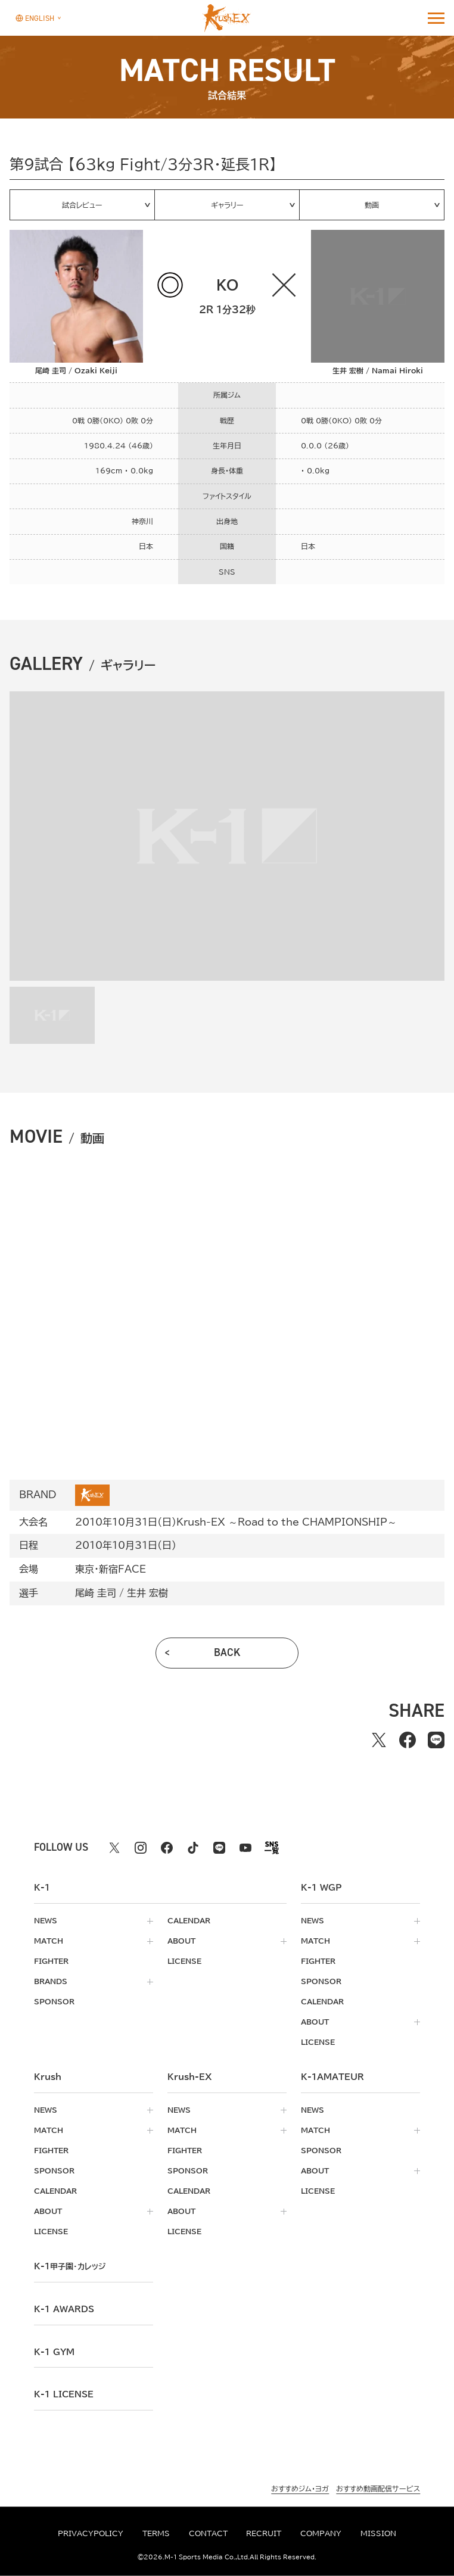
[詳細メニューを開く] (436, 18)
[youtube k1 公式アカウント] (245, 1847)
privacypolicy (90, 2532)
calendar (188, 1920)
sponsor (54, 2001)
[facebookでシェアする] (407, 1740)
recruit (263, 2532)
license (184, 1960)
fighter (51, 1960)
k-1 (69, 2266)
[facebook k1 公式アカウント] (167, 1847)
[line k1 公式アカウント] (219, 1847)
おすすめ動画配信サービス (378, 2489)
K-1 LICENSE (64, 2394)
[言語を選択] (35, 17)
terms (156, 2532)
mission (378, 2532)
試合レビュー (82, 204)
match (48, 1940)
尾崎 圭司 (95, 1593)
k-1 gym (54, 2352)
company (320, 2532)
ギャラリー (227, 204)
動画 (372, 204)
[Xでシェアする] (379, 1740)
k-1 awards (64, 2309)
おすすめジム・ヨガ (300, 2489)
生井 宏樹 (147, 1593)
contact (208, 2532)
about (181, 1940)
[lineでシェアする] (436, 1740)
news (45, 1920)
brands (50, 1981)
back (227, 1652)
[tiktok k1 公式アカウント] (193, 1847)
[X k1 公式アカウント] (114, 1847)
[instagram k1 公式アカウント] (140, 1847)
